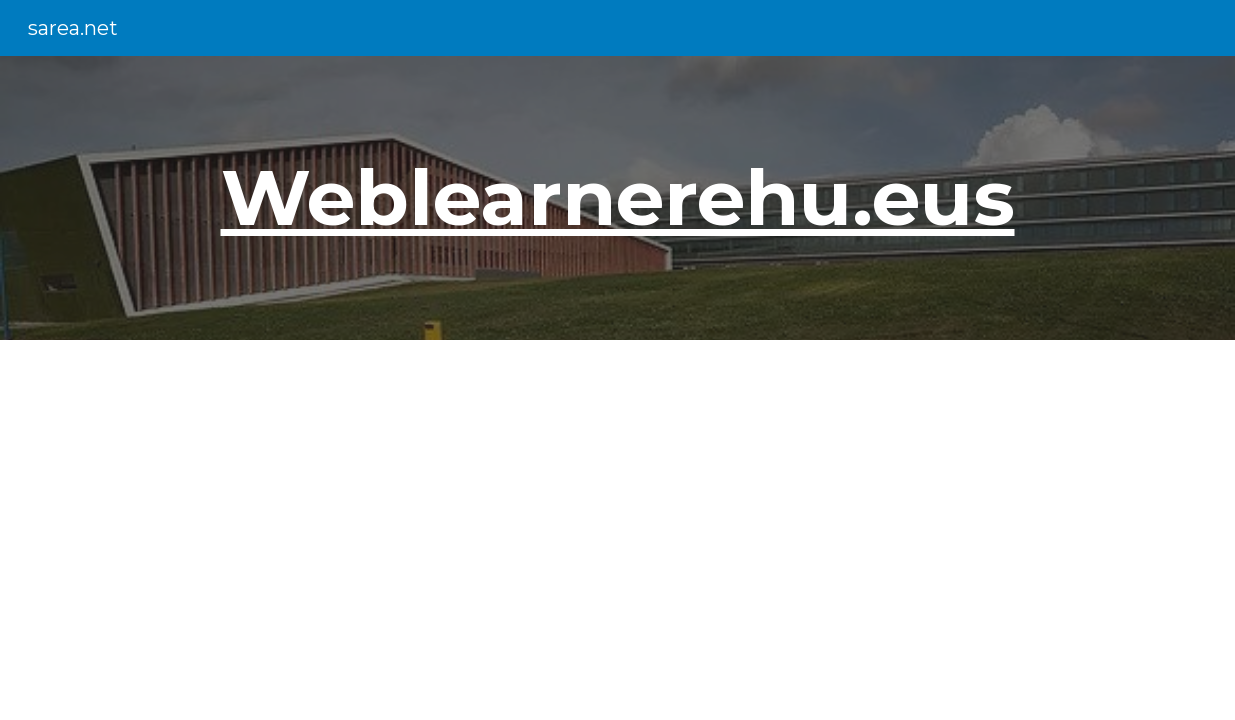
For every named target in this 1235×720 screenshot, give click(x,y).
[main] (617, 198)
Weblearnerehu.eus (618, 197)
